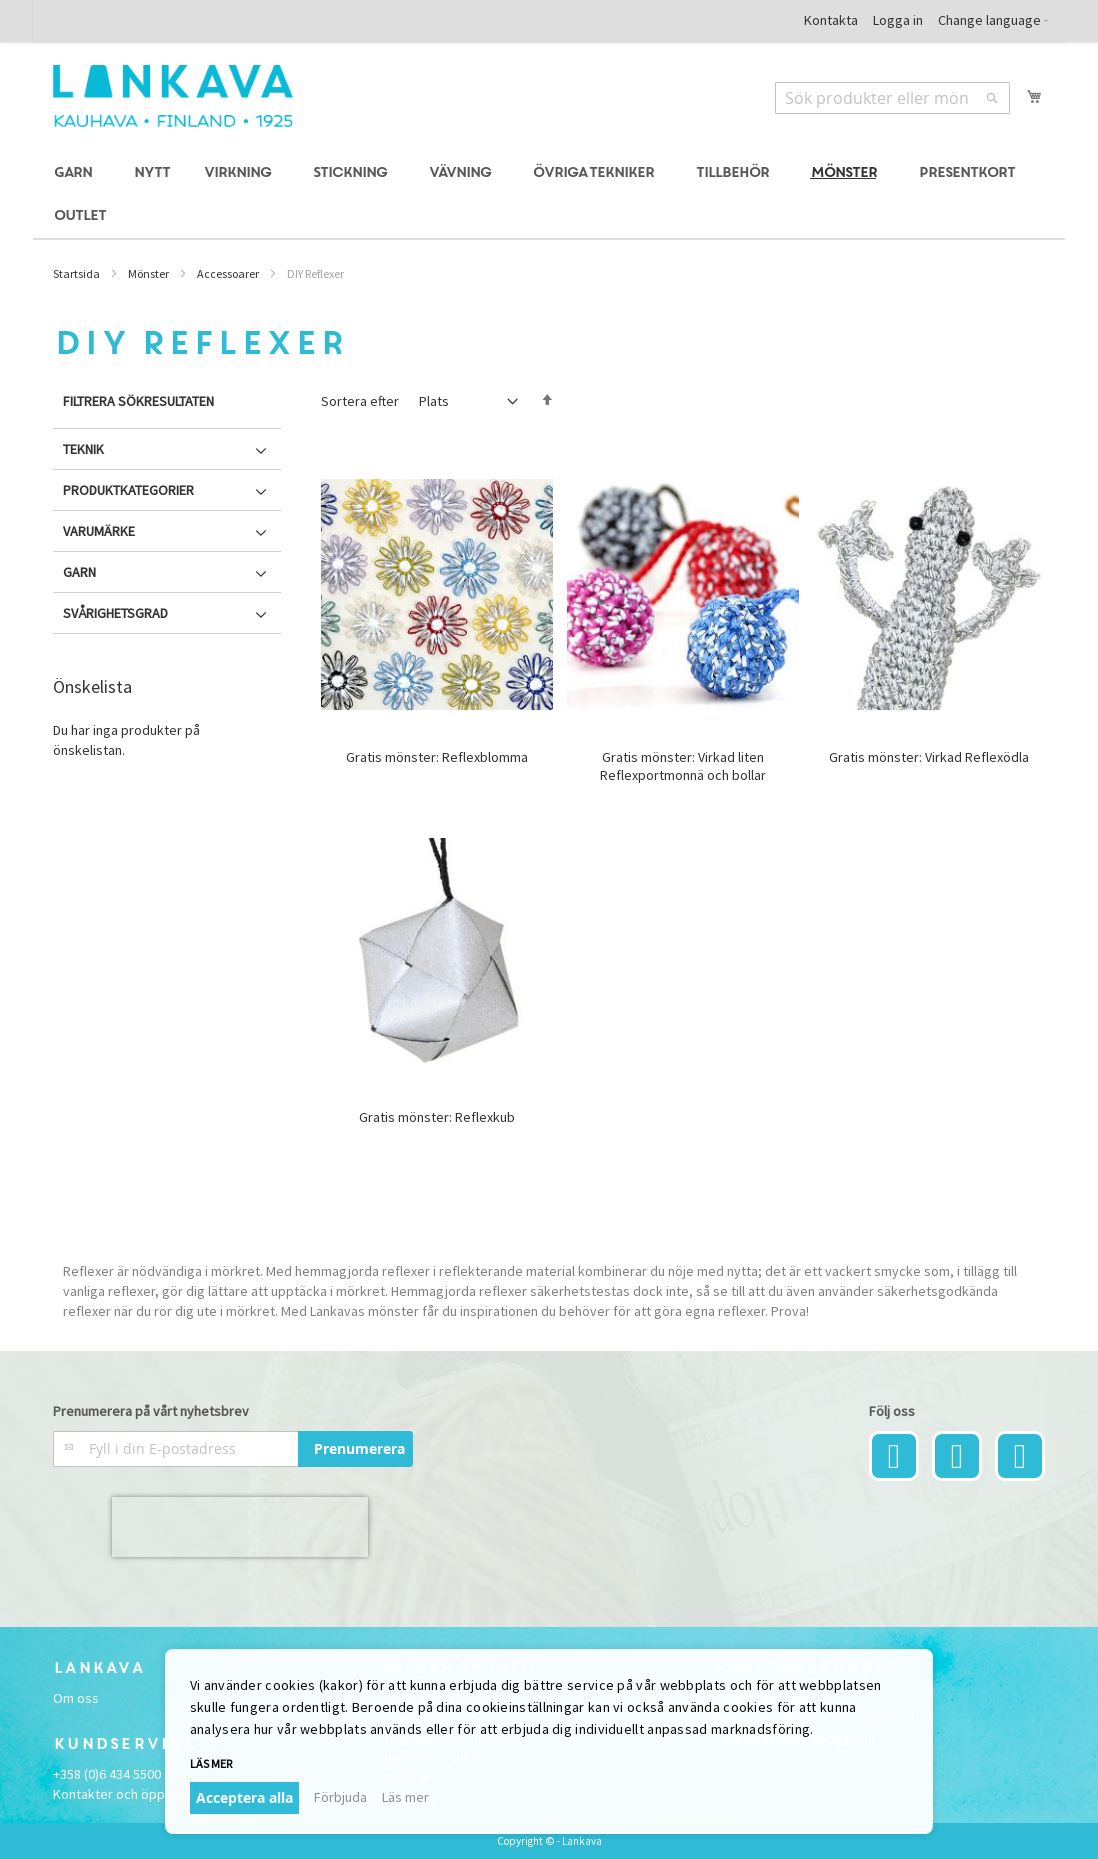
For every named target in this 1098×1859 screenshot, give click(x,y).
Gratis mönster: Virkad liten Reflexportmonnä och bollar (683, 766)
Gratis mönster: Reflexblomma (437, 757)
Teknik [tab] (83, 449)
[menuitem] (76, 173)
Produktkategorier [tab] (128, 490)
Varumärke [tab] (99, 531)
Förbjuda (340, 1797)
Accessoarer (228, 273)
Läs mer (211, 1763)
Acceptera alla (244, 1797)
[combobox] (892, 98)
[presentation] (240, 1527)
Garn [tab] (79, 572)
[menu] (549, 195)
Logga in (898, 20)
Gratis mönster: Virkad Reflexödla (929, 757)
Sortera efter (360, 401)
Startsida (76, 273)
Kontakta (831, 20)
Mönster (148, 273)
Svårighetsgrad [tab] (115, 613)
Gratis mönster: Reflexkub (437, 1117)
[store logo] (173, 96)
